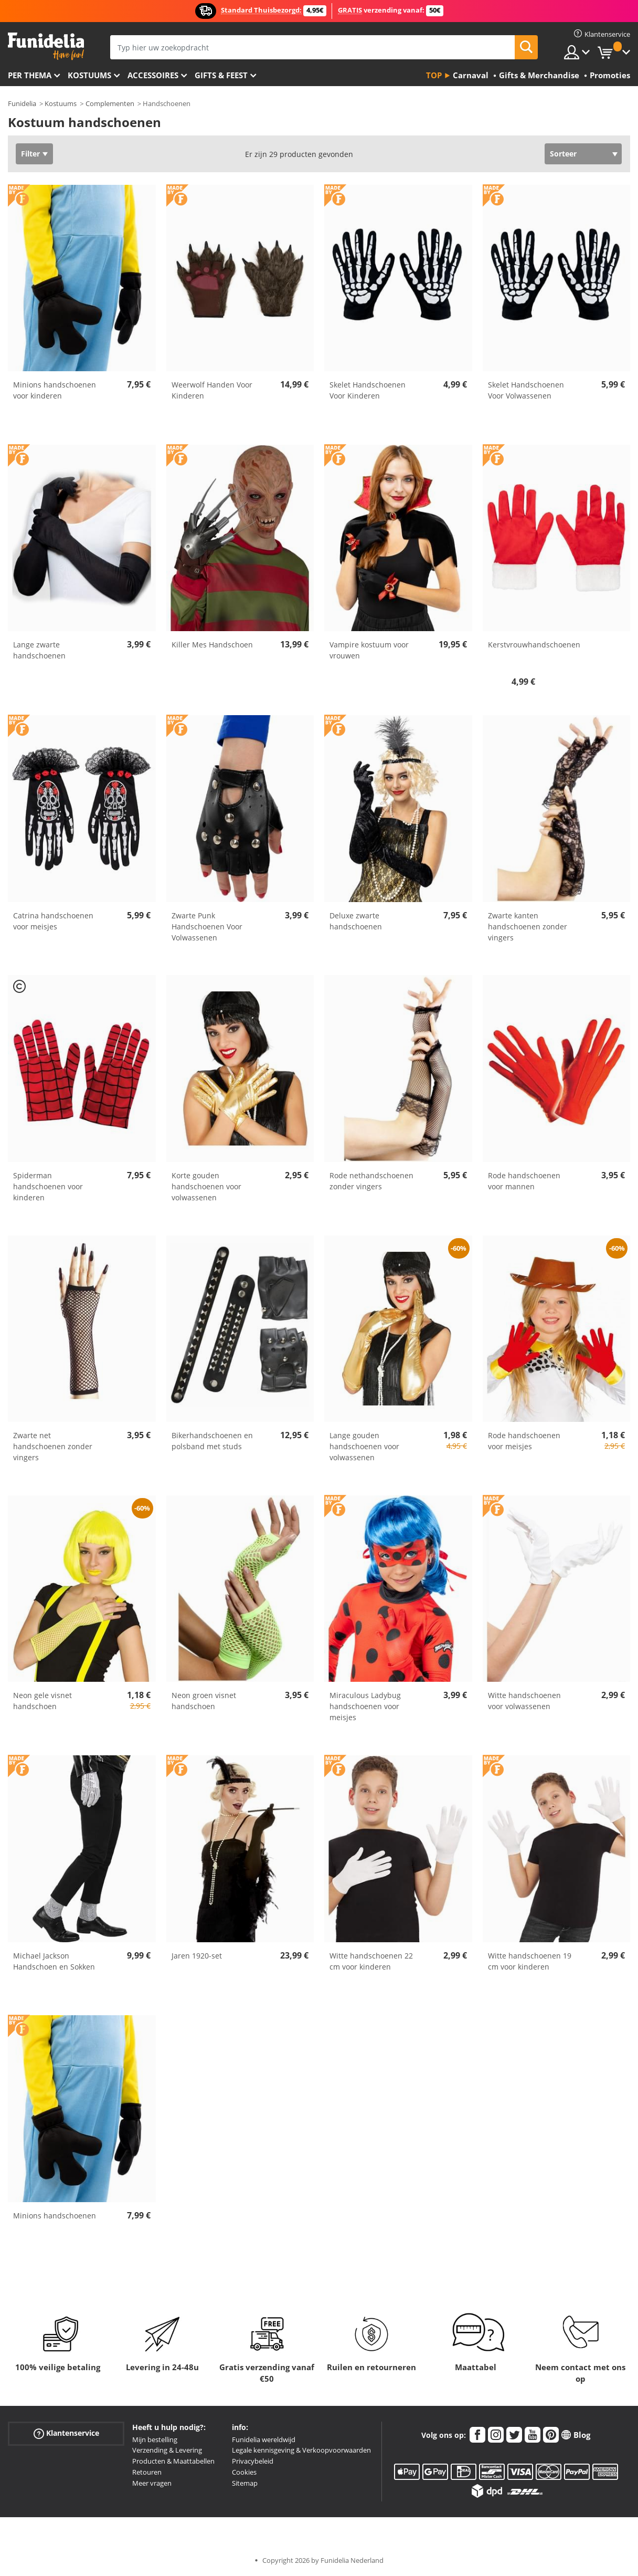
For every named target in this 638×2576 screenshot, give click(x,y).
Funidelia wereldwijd (263, 2439)
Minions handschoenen (54, 2216)
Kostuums (89, 75)
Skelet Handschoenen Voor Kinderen (367, 390)
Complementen (110, 103)
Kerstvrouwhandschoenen (534, 645)
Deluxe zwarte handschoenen (355, 920)
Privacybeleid (252, 2461)
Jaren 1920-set (197, 1956)
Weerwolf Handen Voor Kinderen (212, 390)
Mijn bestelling (154, 2439)
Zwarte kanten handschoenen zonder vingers (527, 926)
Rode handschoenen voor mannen (524, 1180)
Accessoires (152, 75)
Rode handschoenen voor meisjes (524, 1440)
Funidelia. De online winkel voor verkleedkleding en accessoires (46, 46)
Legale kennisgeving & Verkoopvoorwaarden (301, 2450)
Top (434, 75)
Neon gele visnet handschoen (42, 1700)
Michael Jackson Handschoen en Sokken (54, 1961)
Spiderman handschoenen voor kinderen (48, 1186)
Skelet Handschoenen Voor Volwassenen (526, 390)
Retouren (147, 2472)
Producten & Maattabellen (173, 2461)
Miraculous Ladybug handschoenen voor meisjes (365, 1706)
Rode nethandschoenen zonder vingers (371, 1180)
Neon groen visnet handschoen (204, 1700)
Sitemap (245, 2483)
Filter (30, 154)
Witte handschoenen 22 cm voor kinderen (371, 1961)
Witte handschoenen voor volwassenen (524, 1700)
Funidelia (22, 103)
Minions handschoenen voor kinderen (54, 390)
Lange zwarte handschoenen (39, 650)
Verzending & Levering (167, 2450)
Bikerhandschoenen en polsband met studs (212, 1440)
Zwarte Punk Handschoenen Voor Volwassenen (207, 926)
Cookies (244, 2472)
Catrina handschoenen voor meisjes (53, 920)
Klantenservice (66, 2432)
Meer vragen (152, 2483)
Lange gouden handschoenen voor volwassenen (364, 1446)
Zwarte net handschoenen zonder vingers (52, 1446)
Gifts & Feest (221, 75)
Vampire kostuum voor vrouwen (369, 650)
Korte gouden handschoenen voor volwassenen (206, 1186)
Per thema (29, 75)
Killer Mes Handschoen (212, 645)
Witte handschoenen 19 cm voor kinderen (529, 1961)
